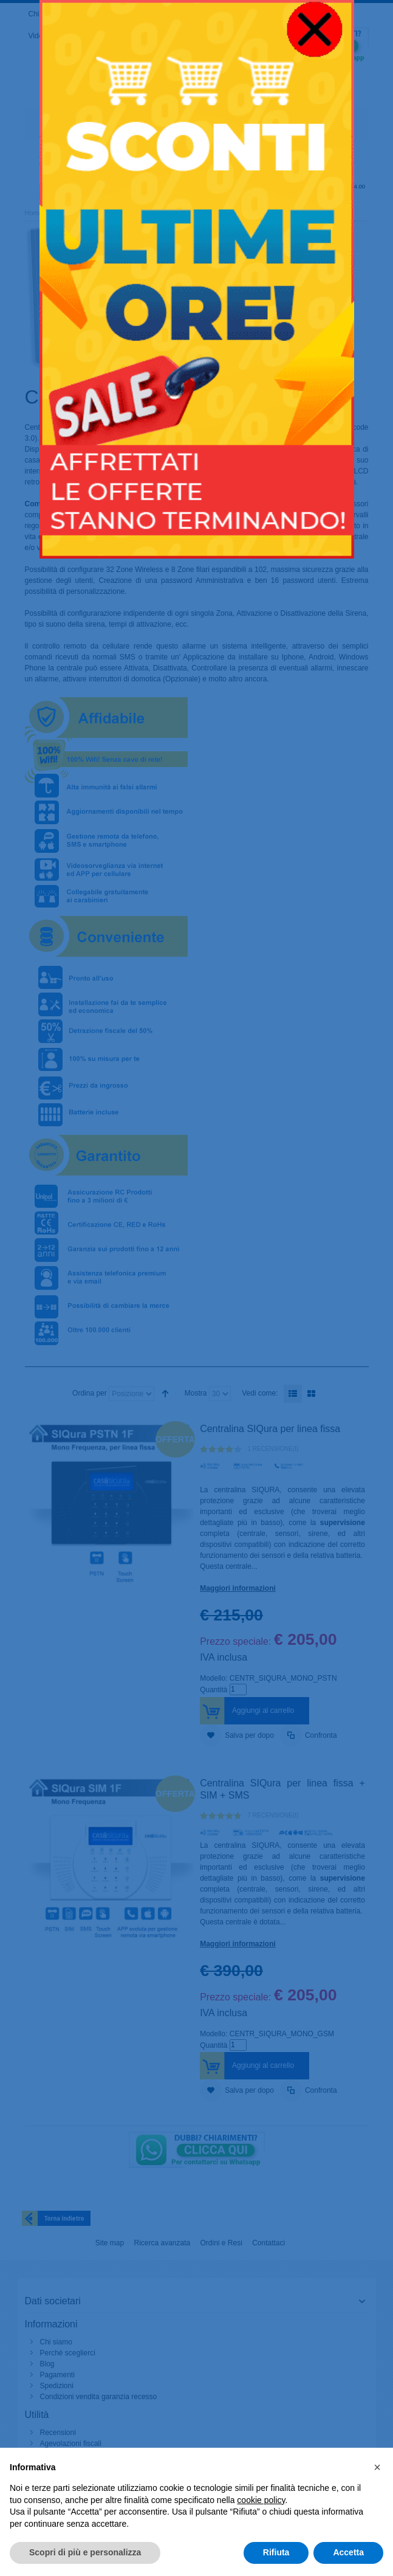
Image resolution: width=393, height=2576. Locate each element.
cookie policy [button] (261, 2500)
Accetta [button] (348, 2552)
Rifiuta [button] (276, 2552)
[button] (377, 2467)
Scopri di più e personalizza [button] (85, 2552)
